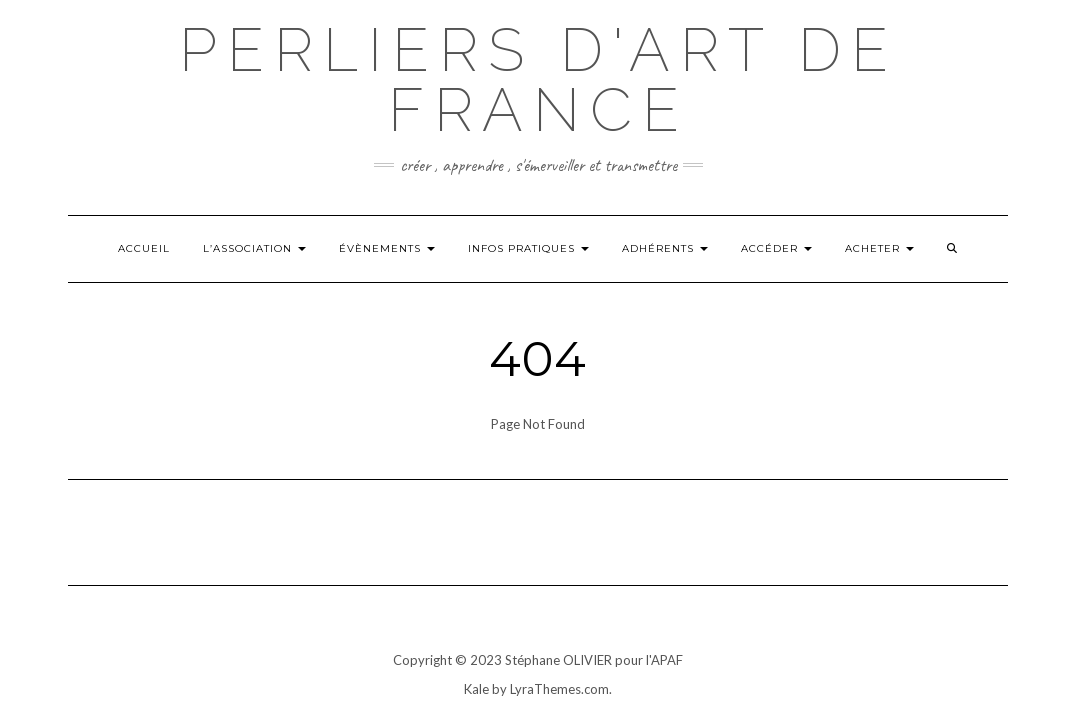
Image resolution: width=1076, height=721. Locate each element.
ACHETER (879, 248)
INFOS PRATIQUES (528, 248)
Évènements (387, 248)
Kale (476, 689)
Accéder (776, 248)
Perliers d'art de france (538, 80)
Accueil (144, 248)
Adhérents (665, 248)
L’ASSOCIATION (254, 248)
